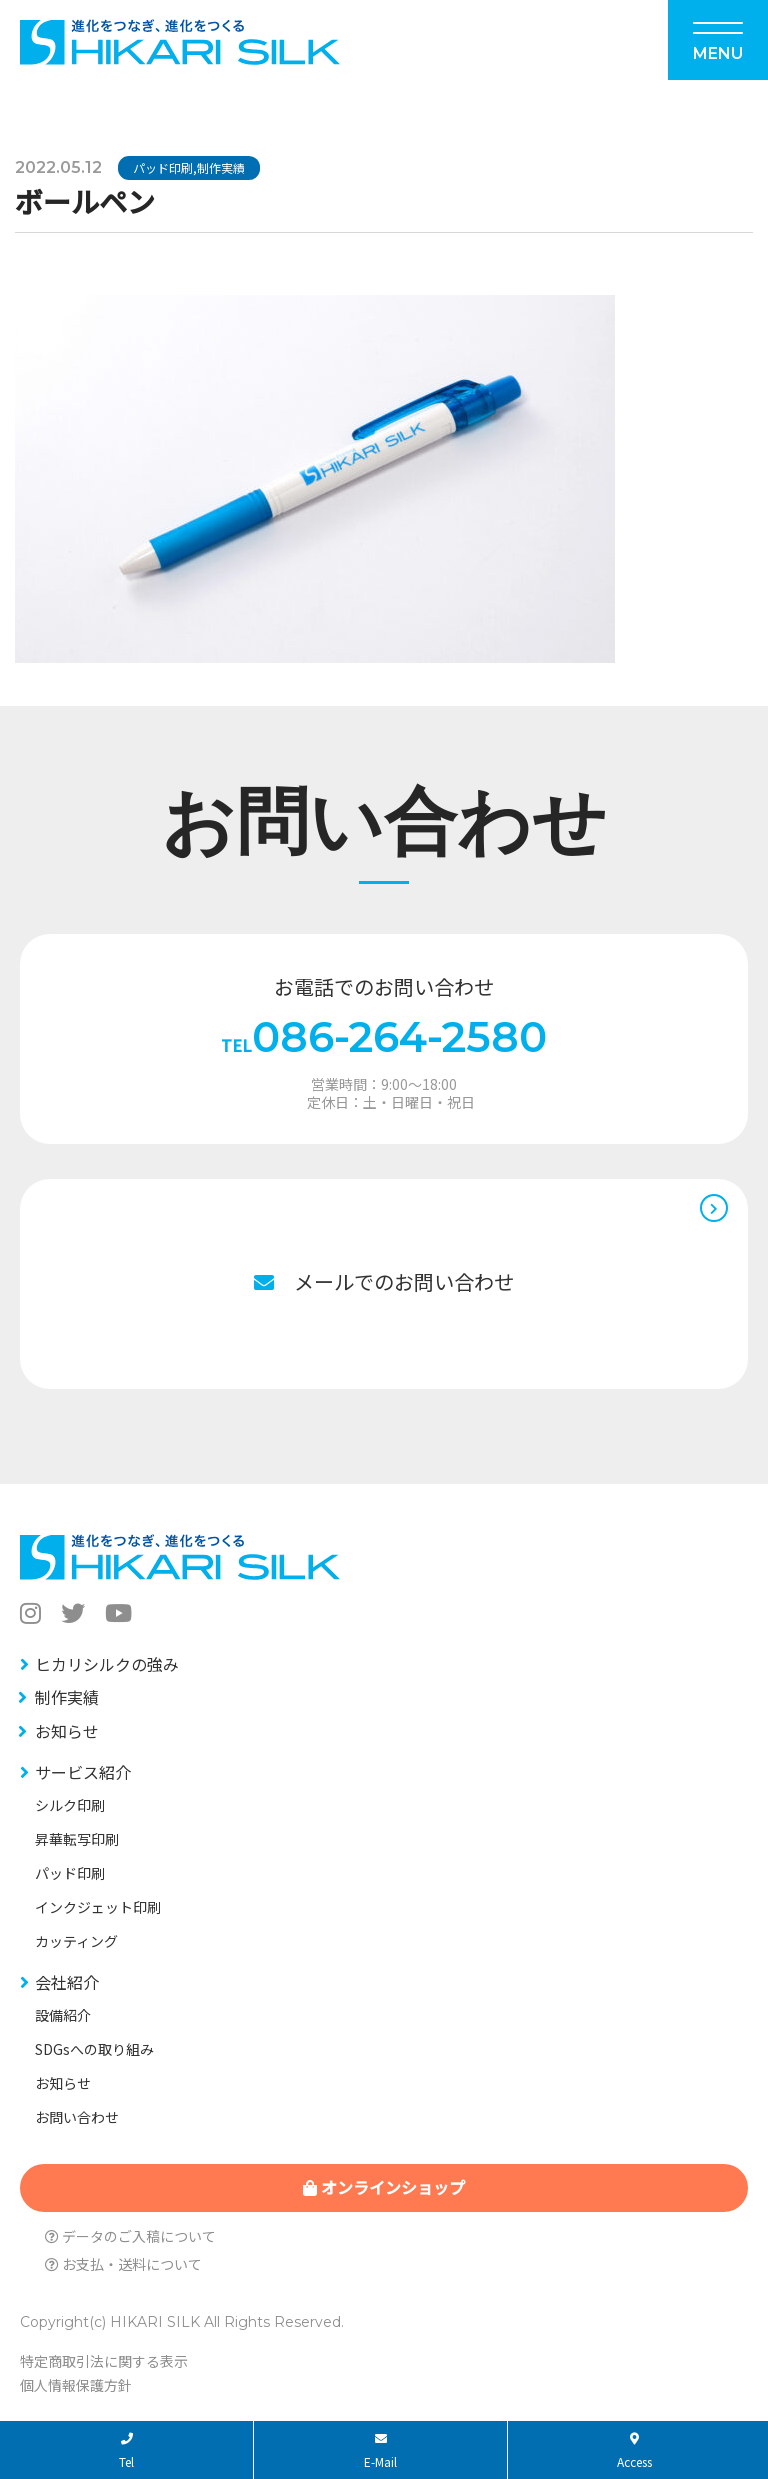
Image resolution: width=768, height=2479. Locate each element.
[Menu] (718, 40)
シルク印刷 (70, 1805)
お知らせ (67, 1731)
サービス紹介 (83, 1772)
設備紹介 (63, 2015)
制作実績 (221, 167)
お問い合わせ (77, 2117)
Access (634, 2451)
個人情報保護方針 (76, 2385)
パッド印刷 (163, 167)
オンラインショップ (384, 2187)
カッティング (76, 1941)
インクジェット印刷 (98, 1907)
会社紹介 (67, 1982)
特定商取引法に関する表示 (104, 2361)
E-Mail (380, 2451)
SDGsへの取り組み (94, 2049)
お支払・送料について (123, 2264)
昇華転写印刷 (77, 1839)
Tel (126, 2451)
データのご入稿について (130, 2236)
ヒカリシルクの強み (107, 1664)
